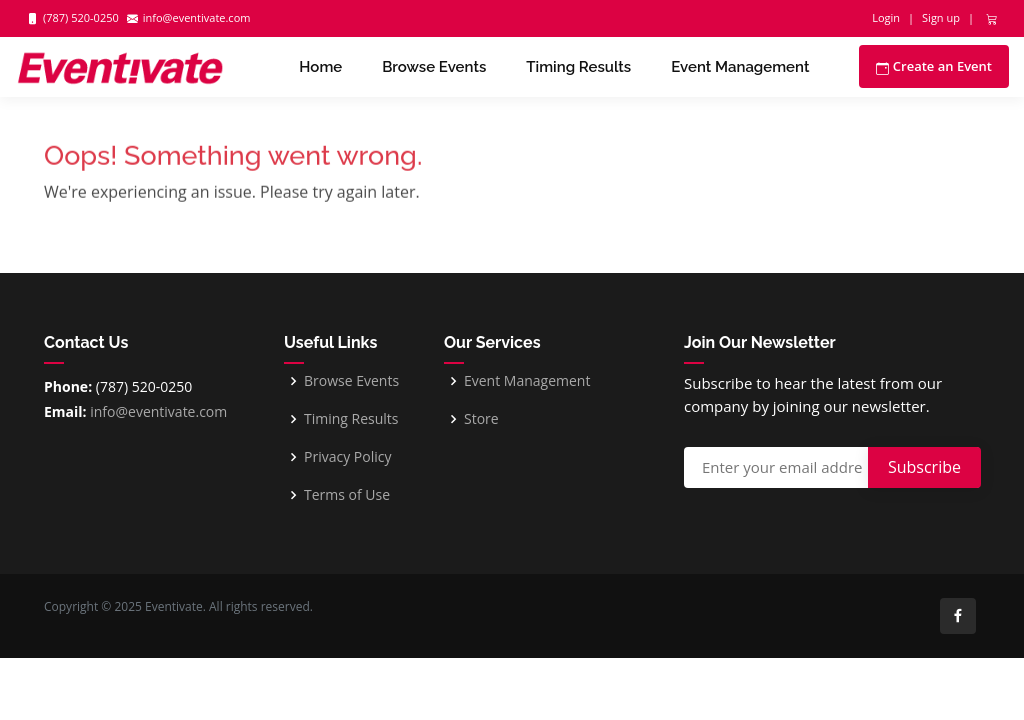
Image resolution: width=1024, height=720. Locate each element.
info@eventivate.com (157, 412)
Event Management (740, 67)
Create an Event (934, 66)
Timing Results (578, 67)
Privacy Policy (347, 457)
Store (481, 419)
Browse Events (434, 67)
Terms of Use (347, 495)
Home (320, 67)
